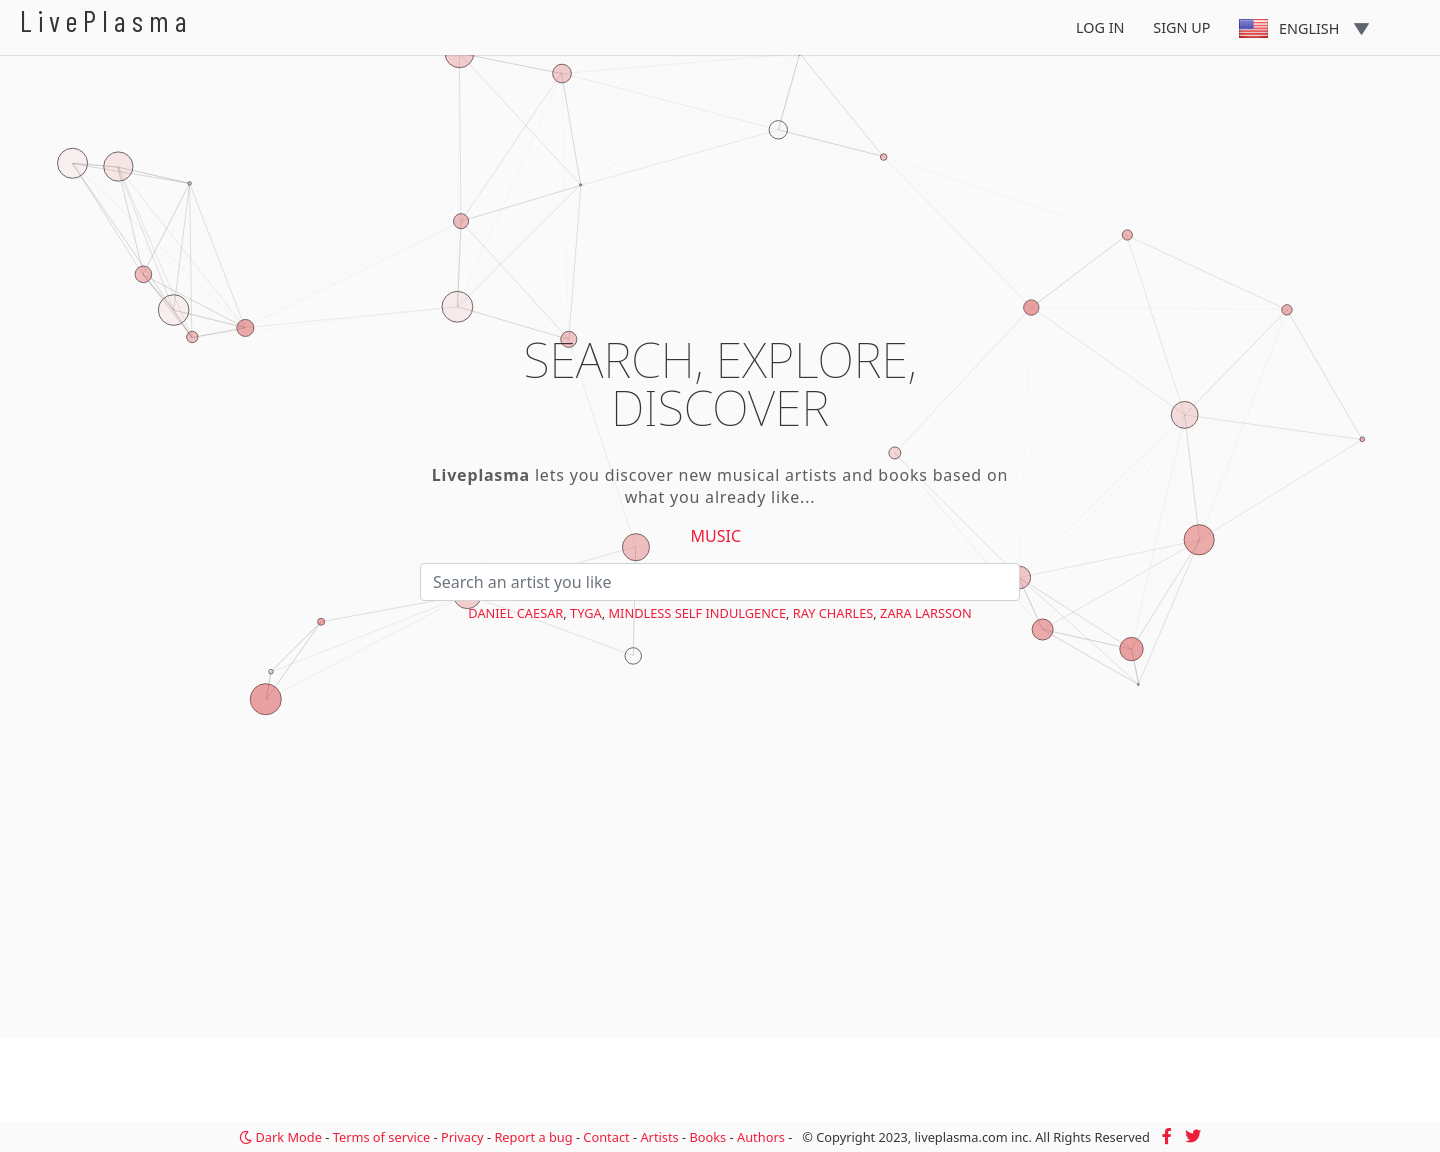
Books (707, 1137)
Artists (659, 1137)
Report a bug (533, 1137)
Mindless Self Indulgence (697, 613)
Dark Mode (280, 1137)
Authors (761, 1137)
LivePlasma (106, 20)
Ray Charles (833, 613)
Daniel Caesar (515, 613)
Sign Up (1181, 27)
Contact (606, 1137)
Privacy (462, 1137)
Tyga (586, 613)
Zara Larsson (926, 613)
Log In (1100, 27)
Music (716, 536)
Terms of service (381, 1137)
